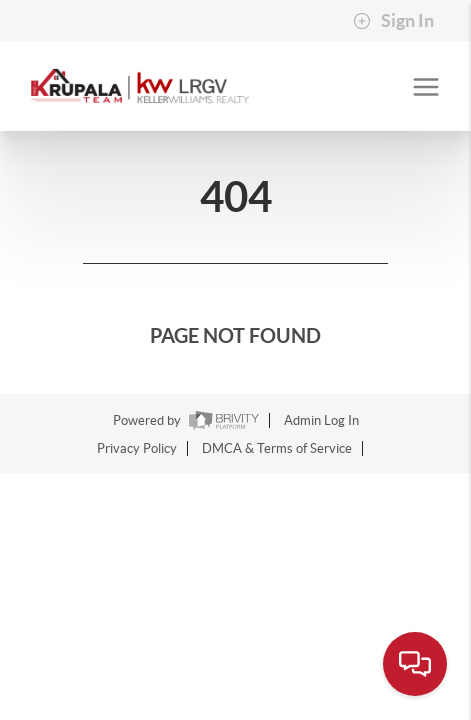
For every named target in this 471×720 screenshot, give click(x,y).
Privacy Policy (137, 448)
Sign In (393, 21)
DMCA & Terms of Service (277, 448)
